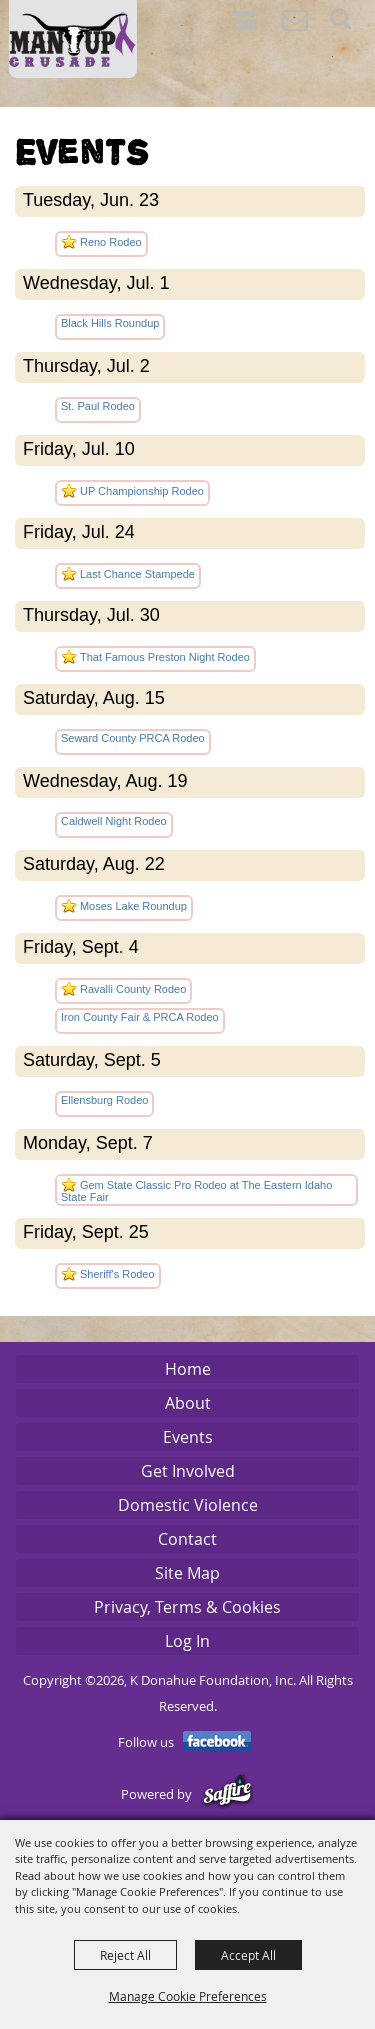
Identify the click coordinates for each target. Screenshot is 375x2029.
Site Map (187, 1573)
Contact (187, 1539)
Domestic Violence (188, 1505)
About (188, 1403)
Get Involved (188, 1471)
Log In (187, 1641)
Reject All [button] (125, 1955)
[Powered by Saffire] (227, 1794)
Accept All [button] (248, 1955)
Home (188, 1369)
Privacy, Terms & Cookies (187, 1607)
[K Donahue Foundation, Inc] (73, 39)
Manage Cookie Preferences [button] (188, 1996)
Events (188, 1437)
